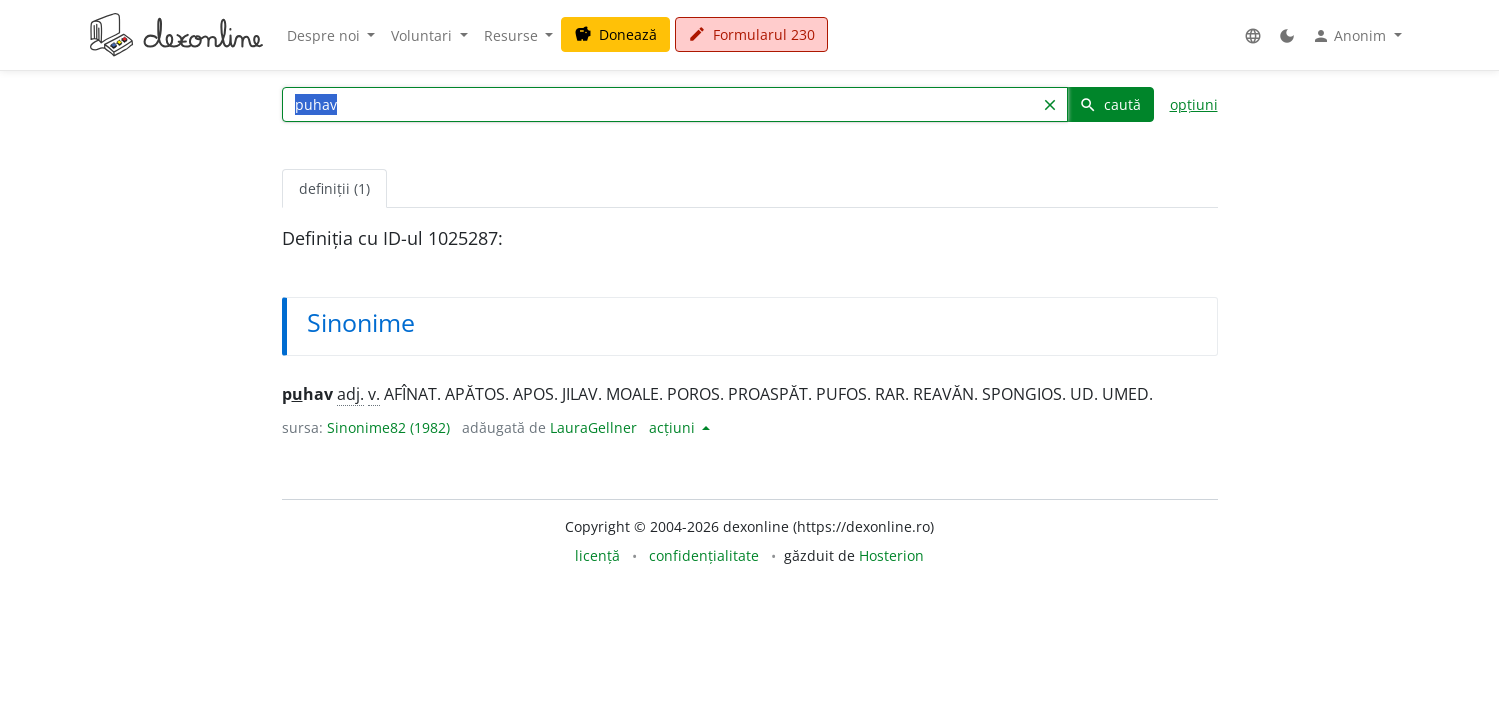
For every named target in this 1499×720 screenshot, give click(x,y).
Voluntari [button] (423, 35)
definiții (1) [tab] (334, 188)
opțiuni (1194, 104)
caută (1110, 104)
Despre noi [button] (325, 35)
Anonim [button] (1351, 36)
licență (597, 555)
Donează (615, 34)
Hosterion (891, 555)
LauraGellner (593, 427)
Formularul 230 (751, 34)
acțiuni (674, 427)
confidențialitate (704, 555)
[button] (1253, 35)
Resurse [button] (513, 35)
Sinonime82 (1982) (388, 427)
